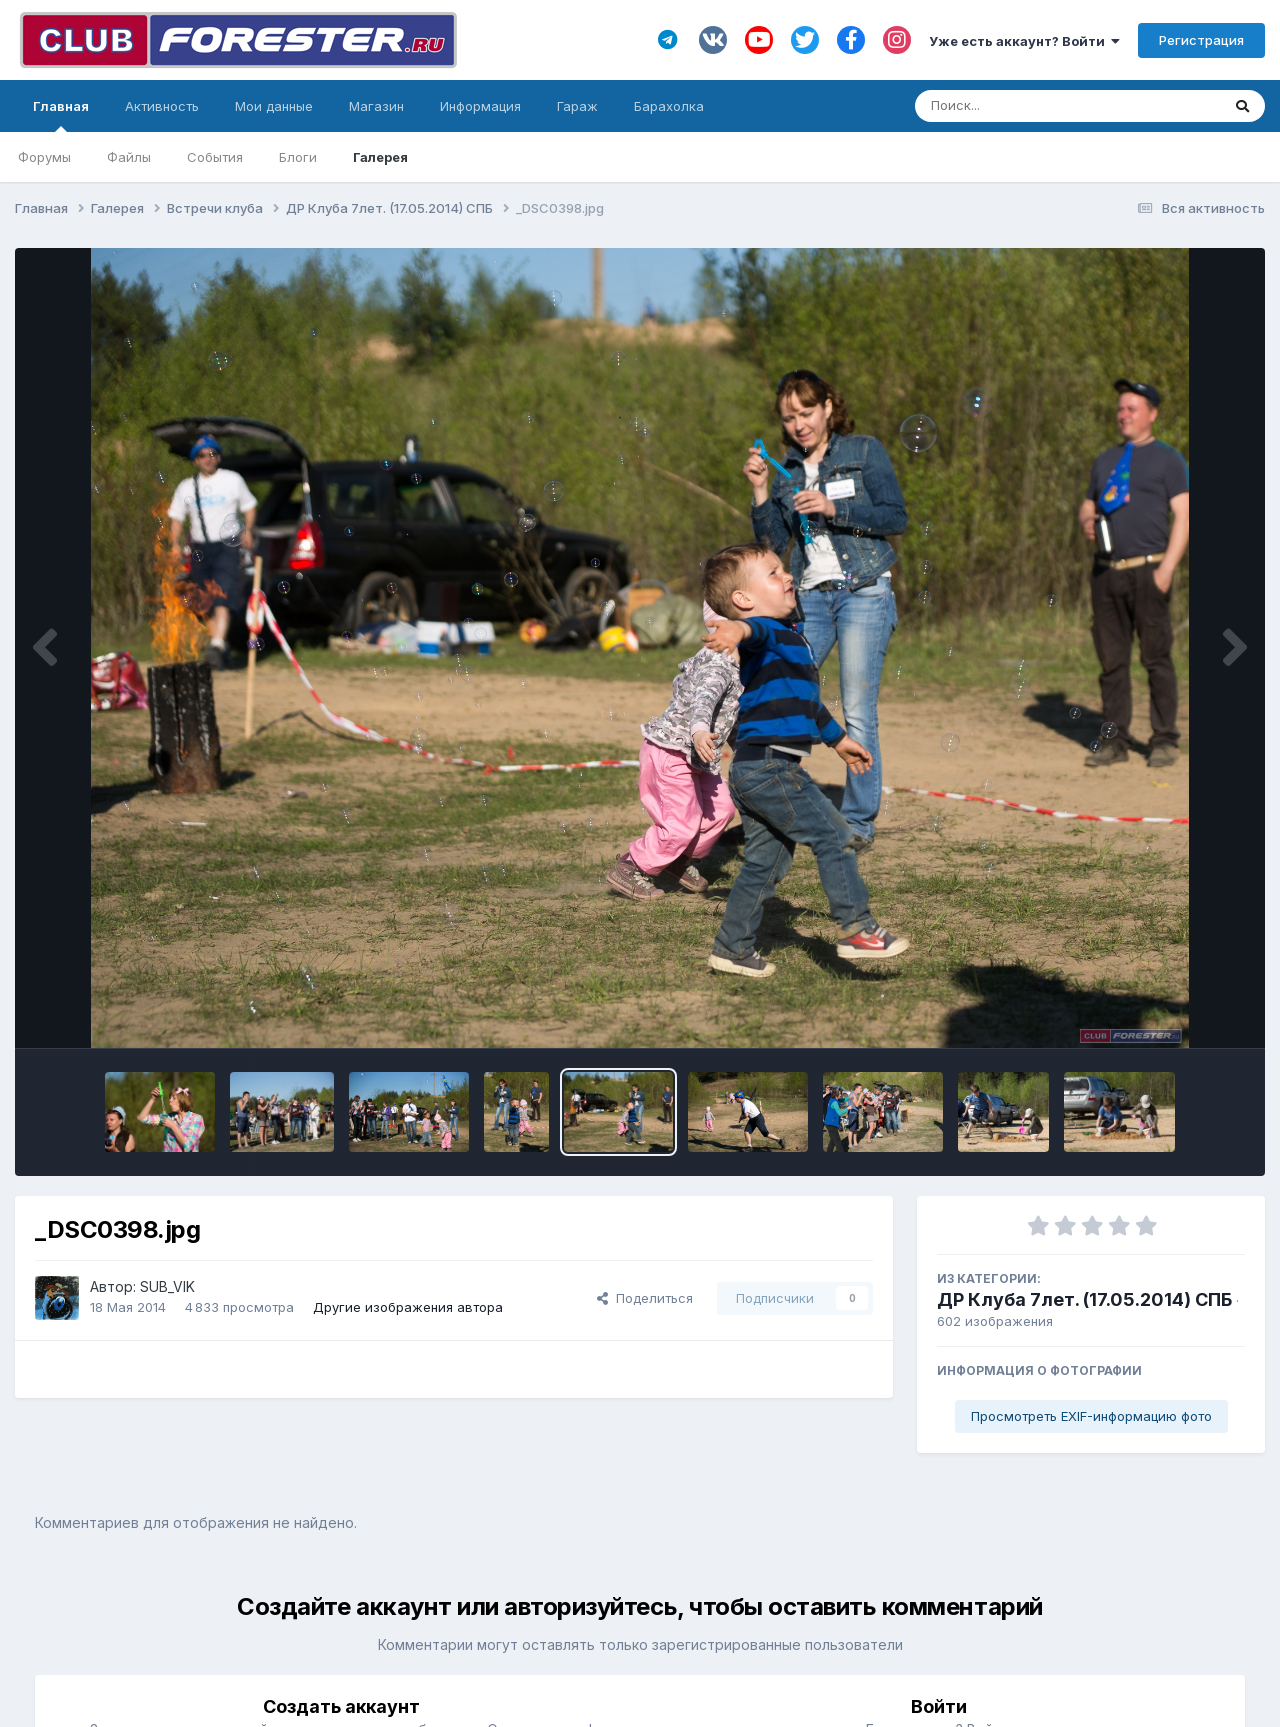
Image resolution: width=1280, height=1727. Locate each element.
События (215, 157)
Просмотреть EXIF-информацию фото (1091, 1416)
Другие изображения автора (408, 1307)
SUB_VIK (167, 1286)
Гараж (577, 106)
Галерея (380, 157)
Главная (61, 115)
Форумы (44, 157)
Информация (480, 106)
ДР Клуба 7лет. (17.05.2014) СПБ (1084, 1299)
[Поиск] (1029, 106)
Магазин (376, 106)
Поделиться (645, 1298)
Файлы (129, 157)
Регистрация (1201, 40)
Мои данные (274, 106)
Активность (162, 106)
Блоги (298, 157)
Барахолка (669, 106)
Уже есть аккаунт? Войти (1024, 41)
